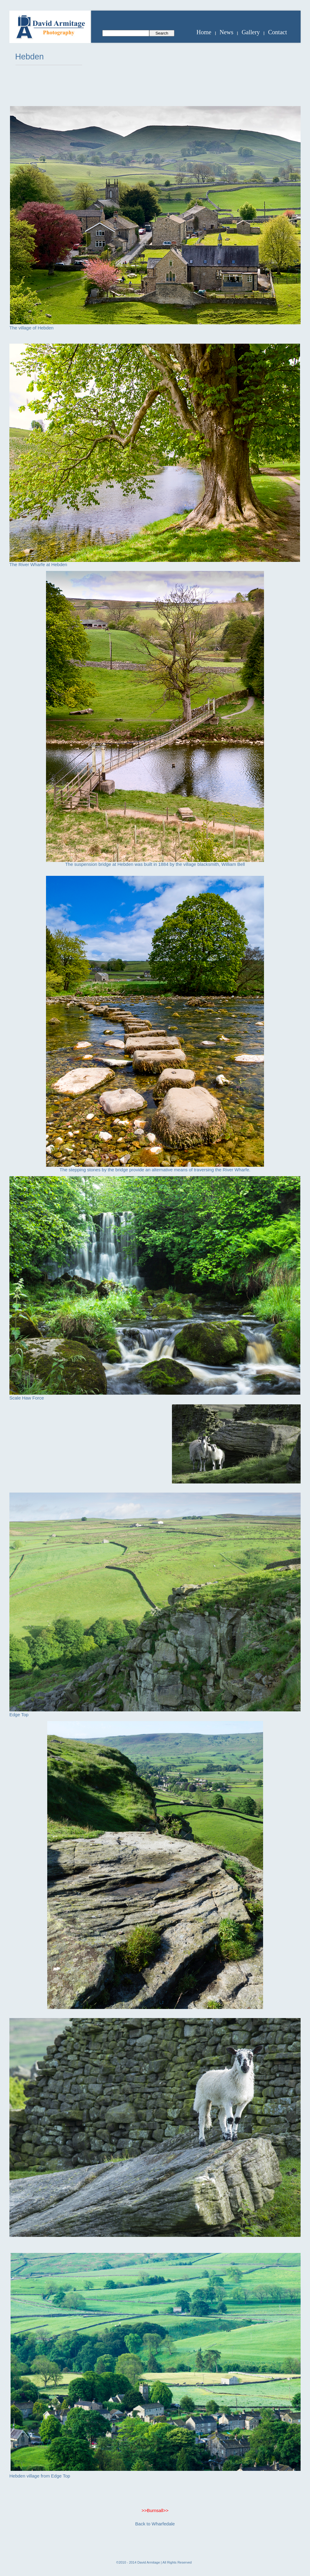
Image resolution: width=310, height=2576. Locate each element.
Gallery (251, 32)
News (226, 32)
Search (161, 33)
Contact (277, 32)
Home (203, 32)
